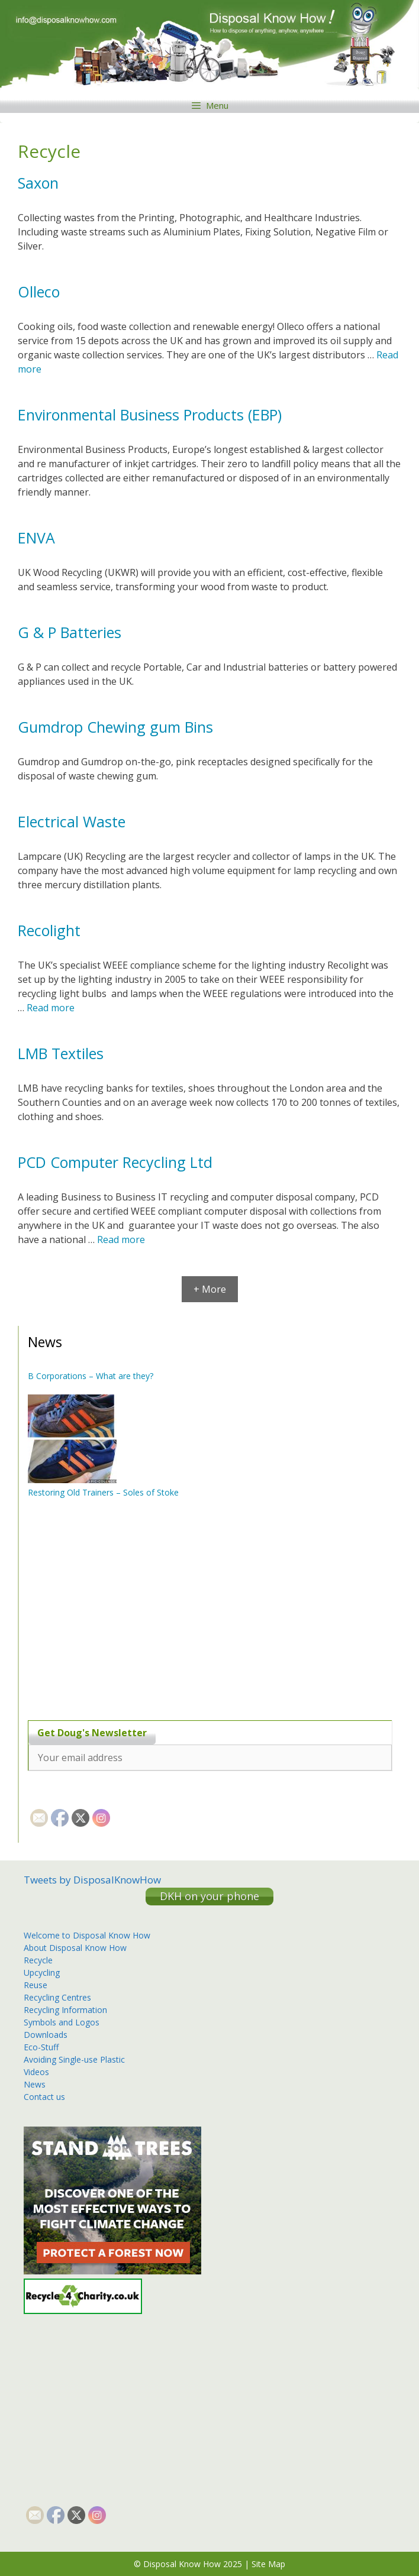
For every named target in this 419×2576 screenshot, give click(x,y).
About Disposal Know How (75, 1947)
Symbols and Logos (61, 2022)
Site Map (268, 2563)
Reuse (35, 1985)
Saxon (38, 183)
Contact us (44, 2096)
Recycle (38, 1960)
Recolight (49, 930)
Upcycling (42, 1972)
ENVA (36, 538)
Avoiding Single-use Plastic (74, 2059)
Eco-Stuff (41, 2047)
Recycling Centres (57, 1997)
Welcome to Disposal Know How (87, 1935)
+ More (210, 1289)
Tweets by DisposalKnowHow (92, 1879)
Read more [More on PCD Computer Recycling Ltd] (121, 1239)
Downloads (45, 2034)
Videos (36, 2071)
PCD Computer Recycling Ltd (115, 1162)
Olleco (39, 291)
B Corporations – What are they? (90, 1375)
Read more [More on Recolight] (51, 1007)
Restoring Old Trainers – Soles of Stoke (103, 1492)
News (35, 2084)
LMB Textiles (61, 1053)
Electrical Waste (71, 821)
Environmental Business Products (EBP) (150, 414)
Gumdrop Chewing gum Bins (115, 727)
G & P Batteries (69, 632)
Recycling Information (65, 2009)
